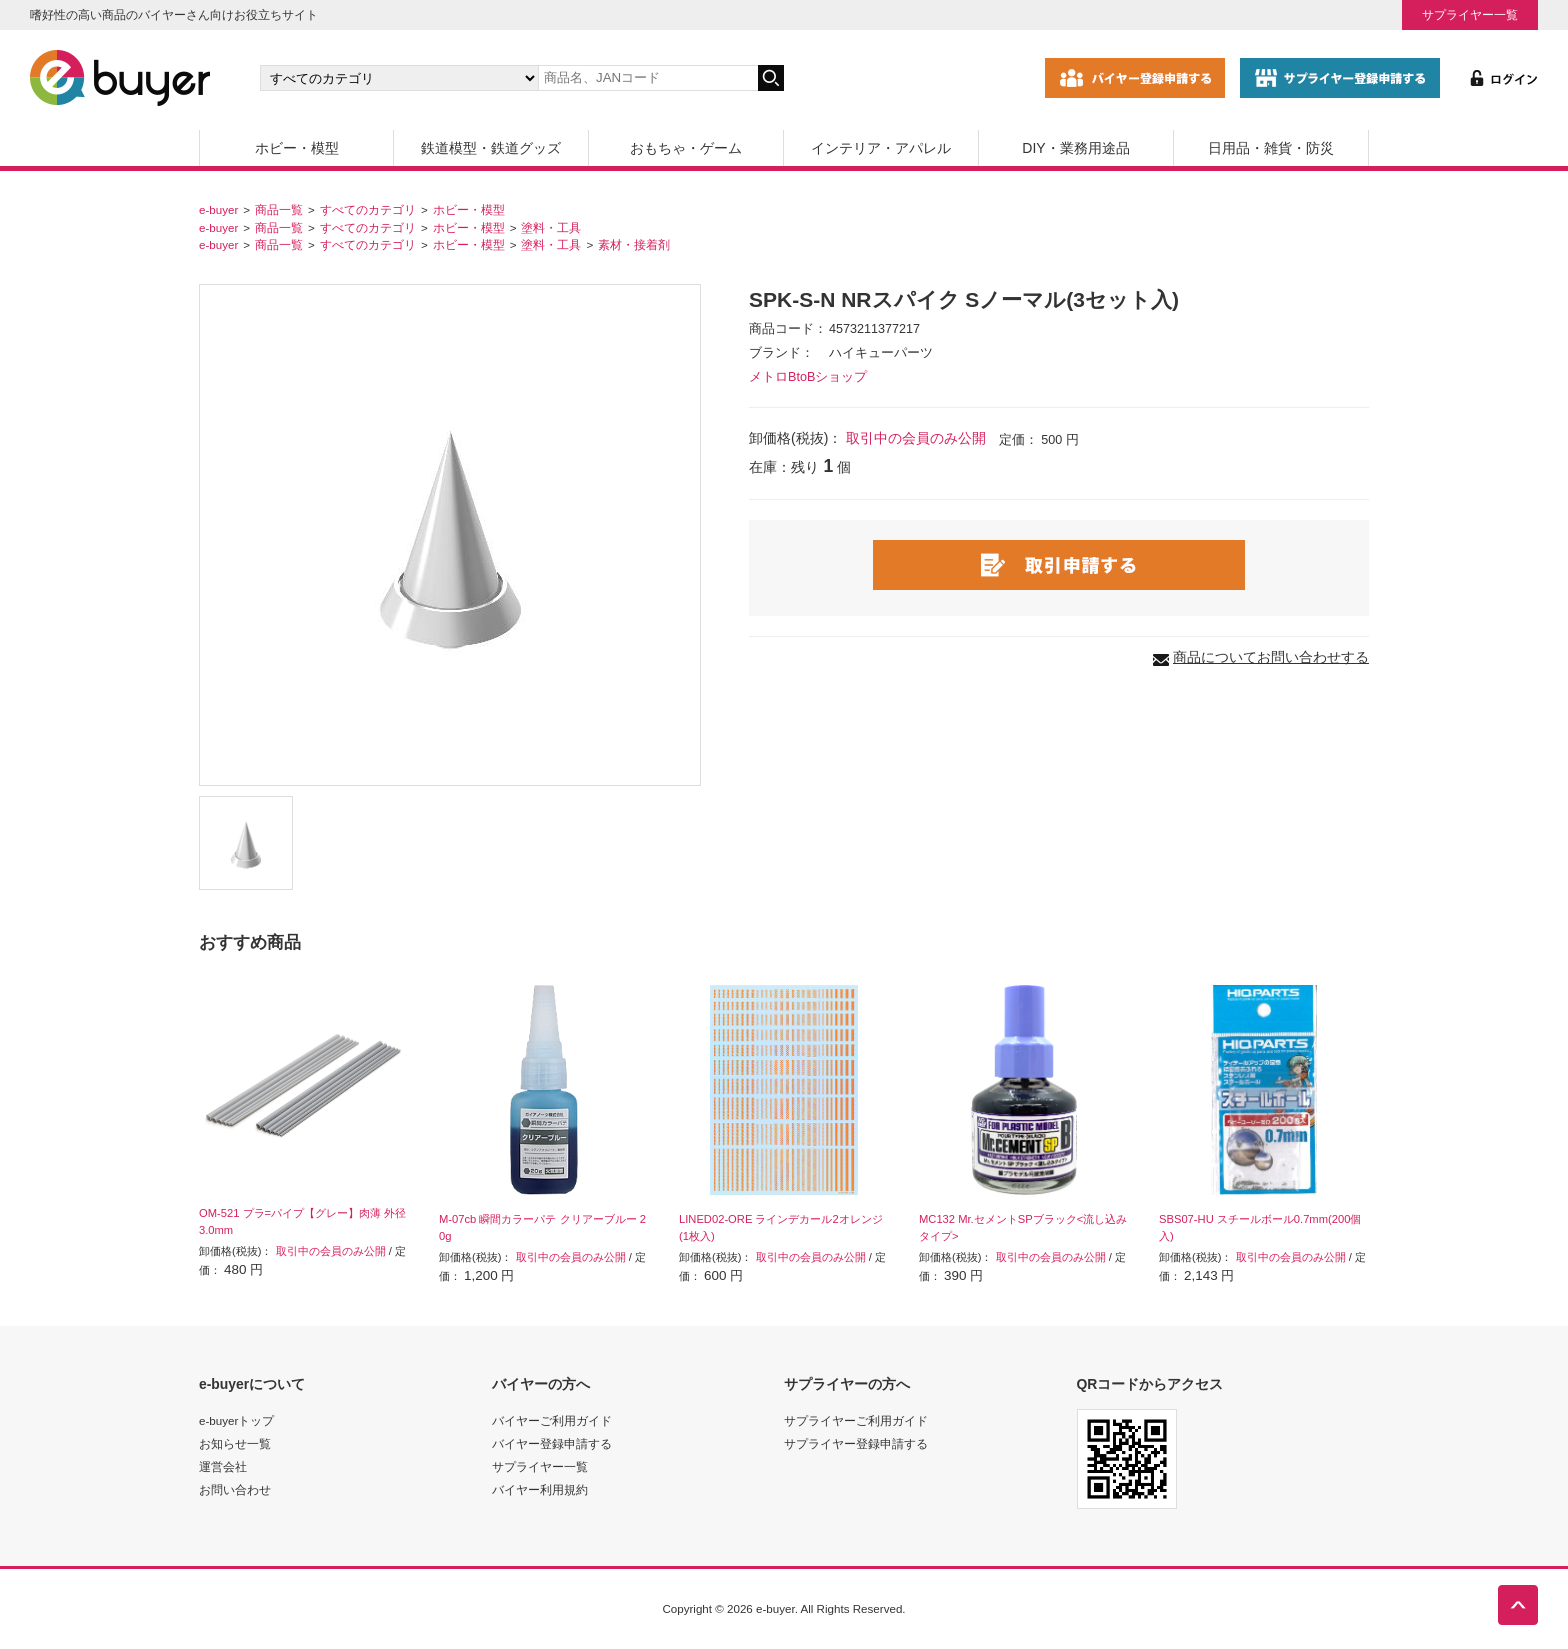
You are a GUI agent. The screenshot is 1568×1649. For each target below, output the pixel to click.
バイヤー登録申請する (552, 1443)
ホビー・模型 (297, 148)
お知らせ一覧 (235, 1443)
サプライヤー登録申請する (856, 1443)
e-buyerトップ (236, 1420)
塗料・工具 (551, 227)
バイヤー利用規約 (540, 1489)
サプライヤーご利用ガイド (856, 1420)
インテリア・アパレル (881, 148)
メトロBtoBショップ (808, 377)
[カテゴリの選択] (399, 78)
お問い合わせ (235, 1489)
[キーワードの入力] (648, 78)
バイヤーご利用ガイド (552, 1420)
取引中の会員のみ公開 (916, 438)
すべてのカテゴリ (368, 209)
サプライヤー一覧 (1470, 14)
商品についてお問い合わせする (1271, 657)
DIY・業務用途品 (1075, 148)
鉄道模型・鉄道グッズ (491, 148)
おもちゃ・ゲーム (686, 148)
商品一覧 (279, 209)
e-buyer (218, 209)
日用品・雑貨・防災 (1271, 148)
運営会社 (223, 1466)
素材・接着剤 (634, 244)
